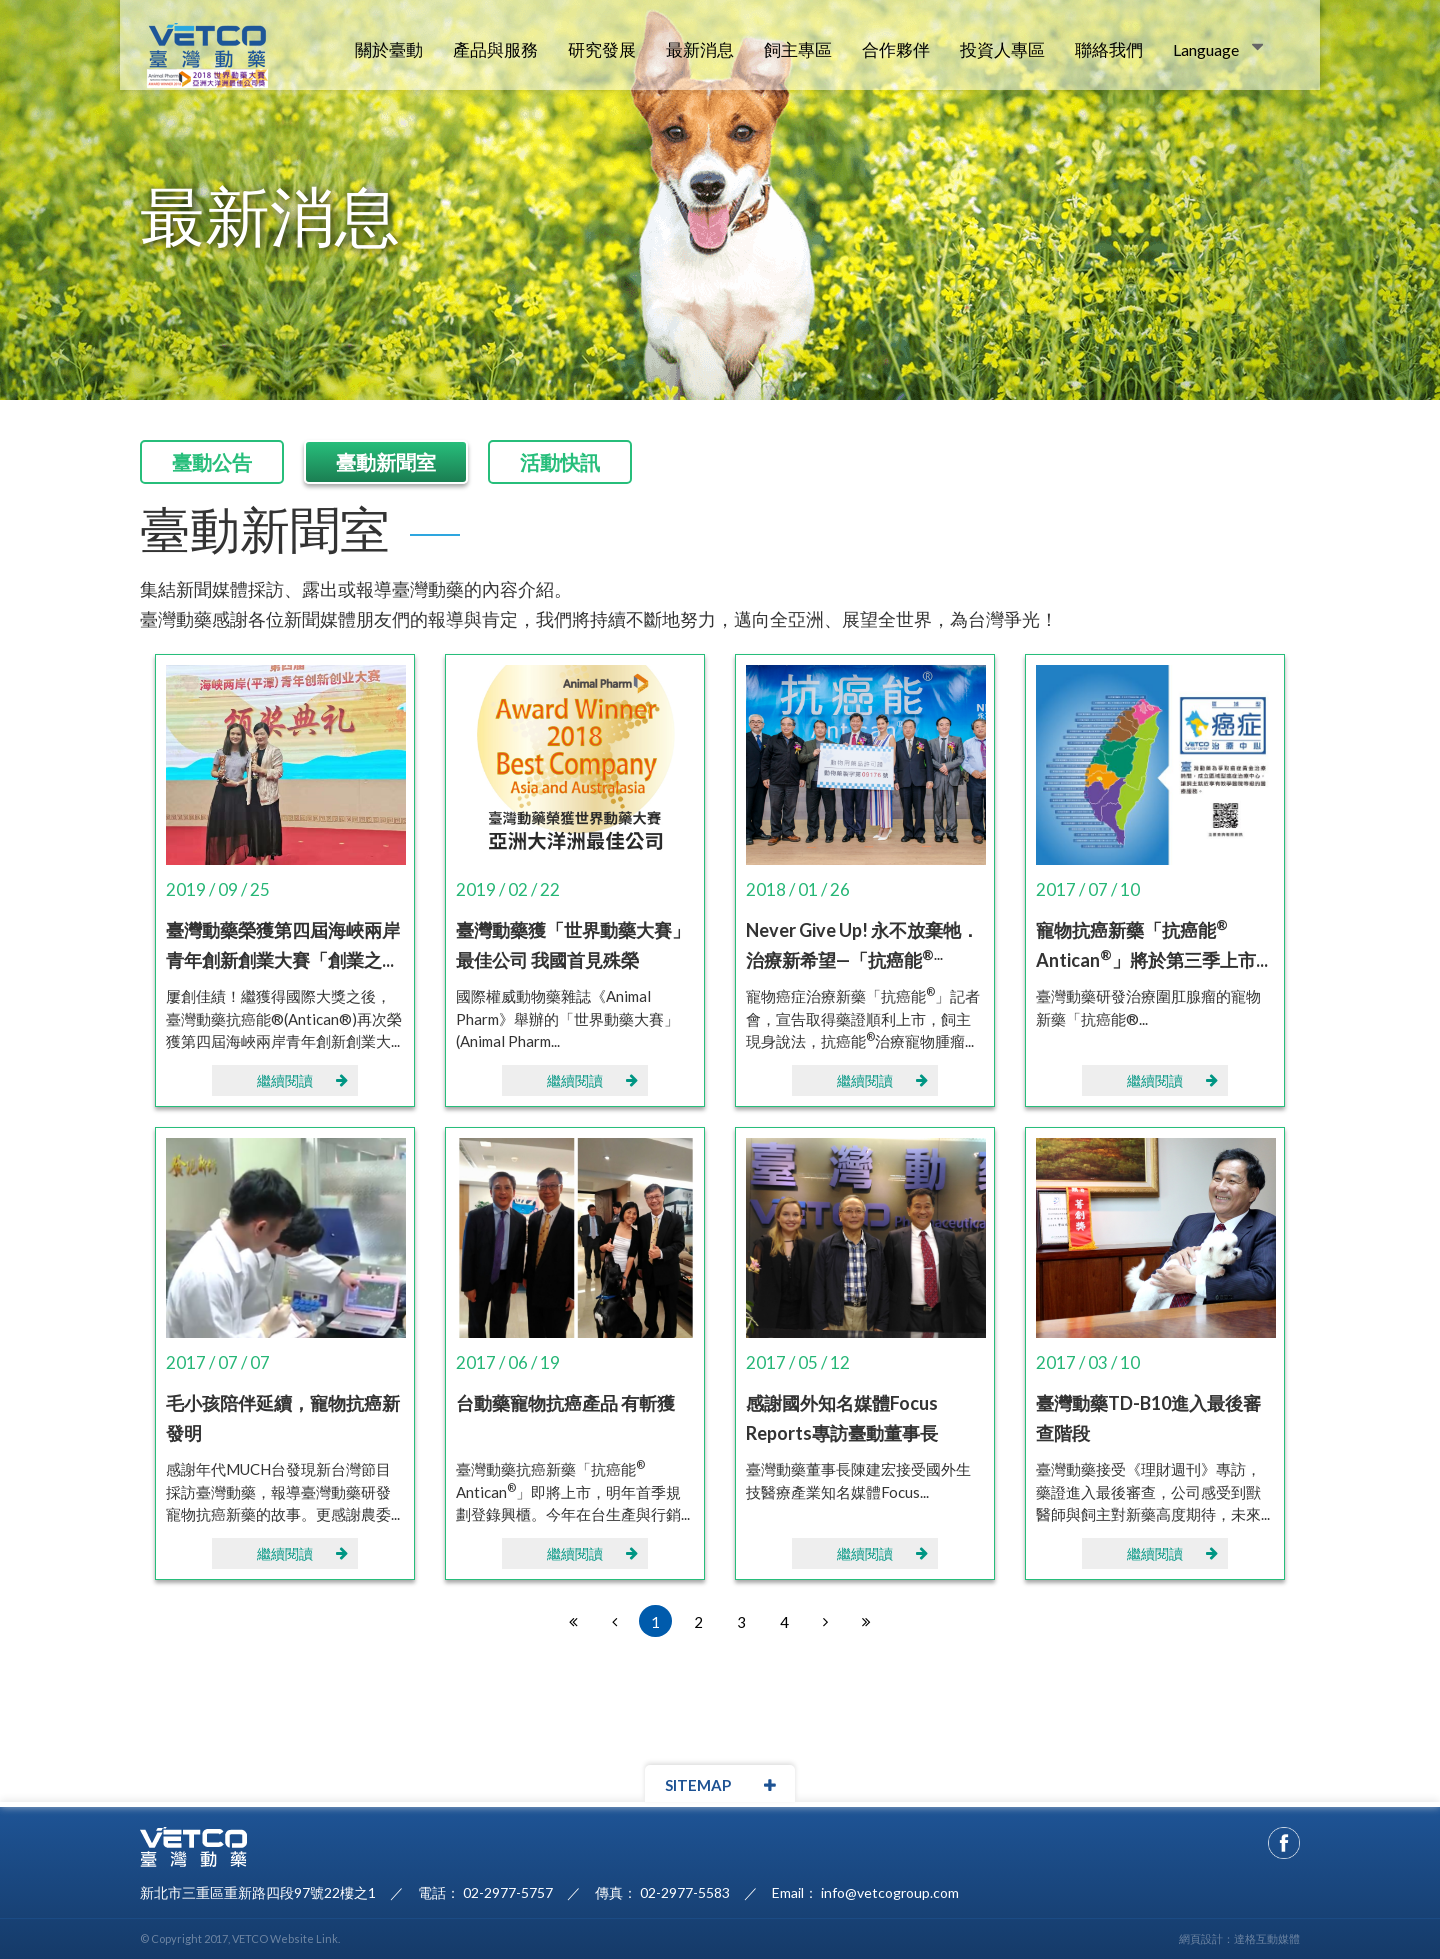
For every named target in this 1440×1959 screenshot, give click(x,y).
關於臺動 (389, 49)
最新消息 (700, 49)
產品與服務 (495, 49)
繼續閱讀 (302, 1080)
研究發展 (602, 49)
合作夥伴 (896, 49)
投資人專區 (1002, 49)
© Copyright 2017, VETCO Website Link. (240, 1938)
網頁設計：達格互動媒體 (1239, 1938)
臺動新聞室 (386, 462)
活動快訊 (560, 462)
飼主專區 (798, 49)
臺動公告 (212, 462)
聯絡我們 (1109, 49)
